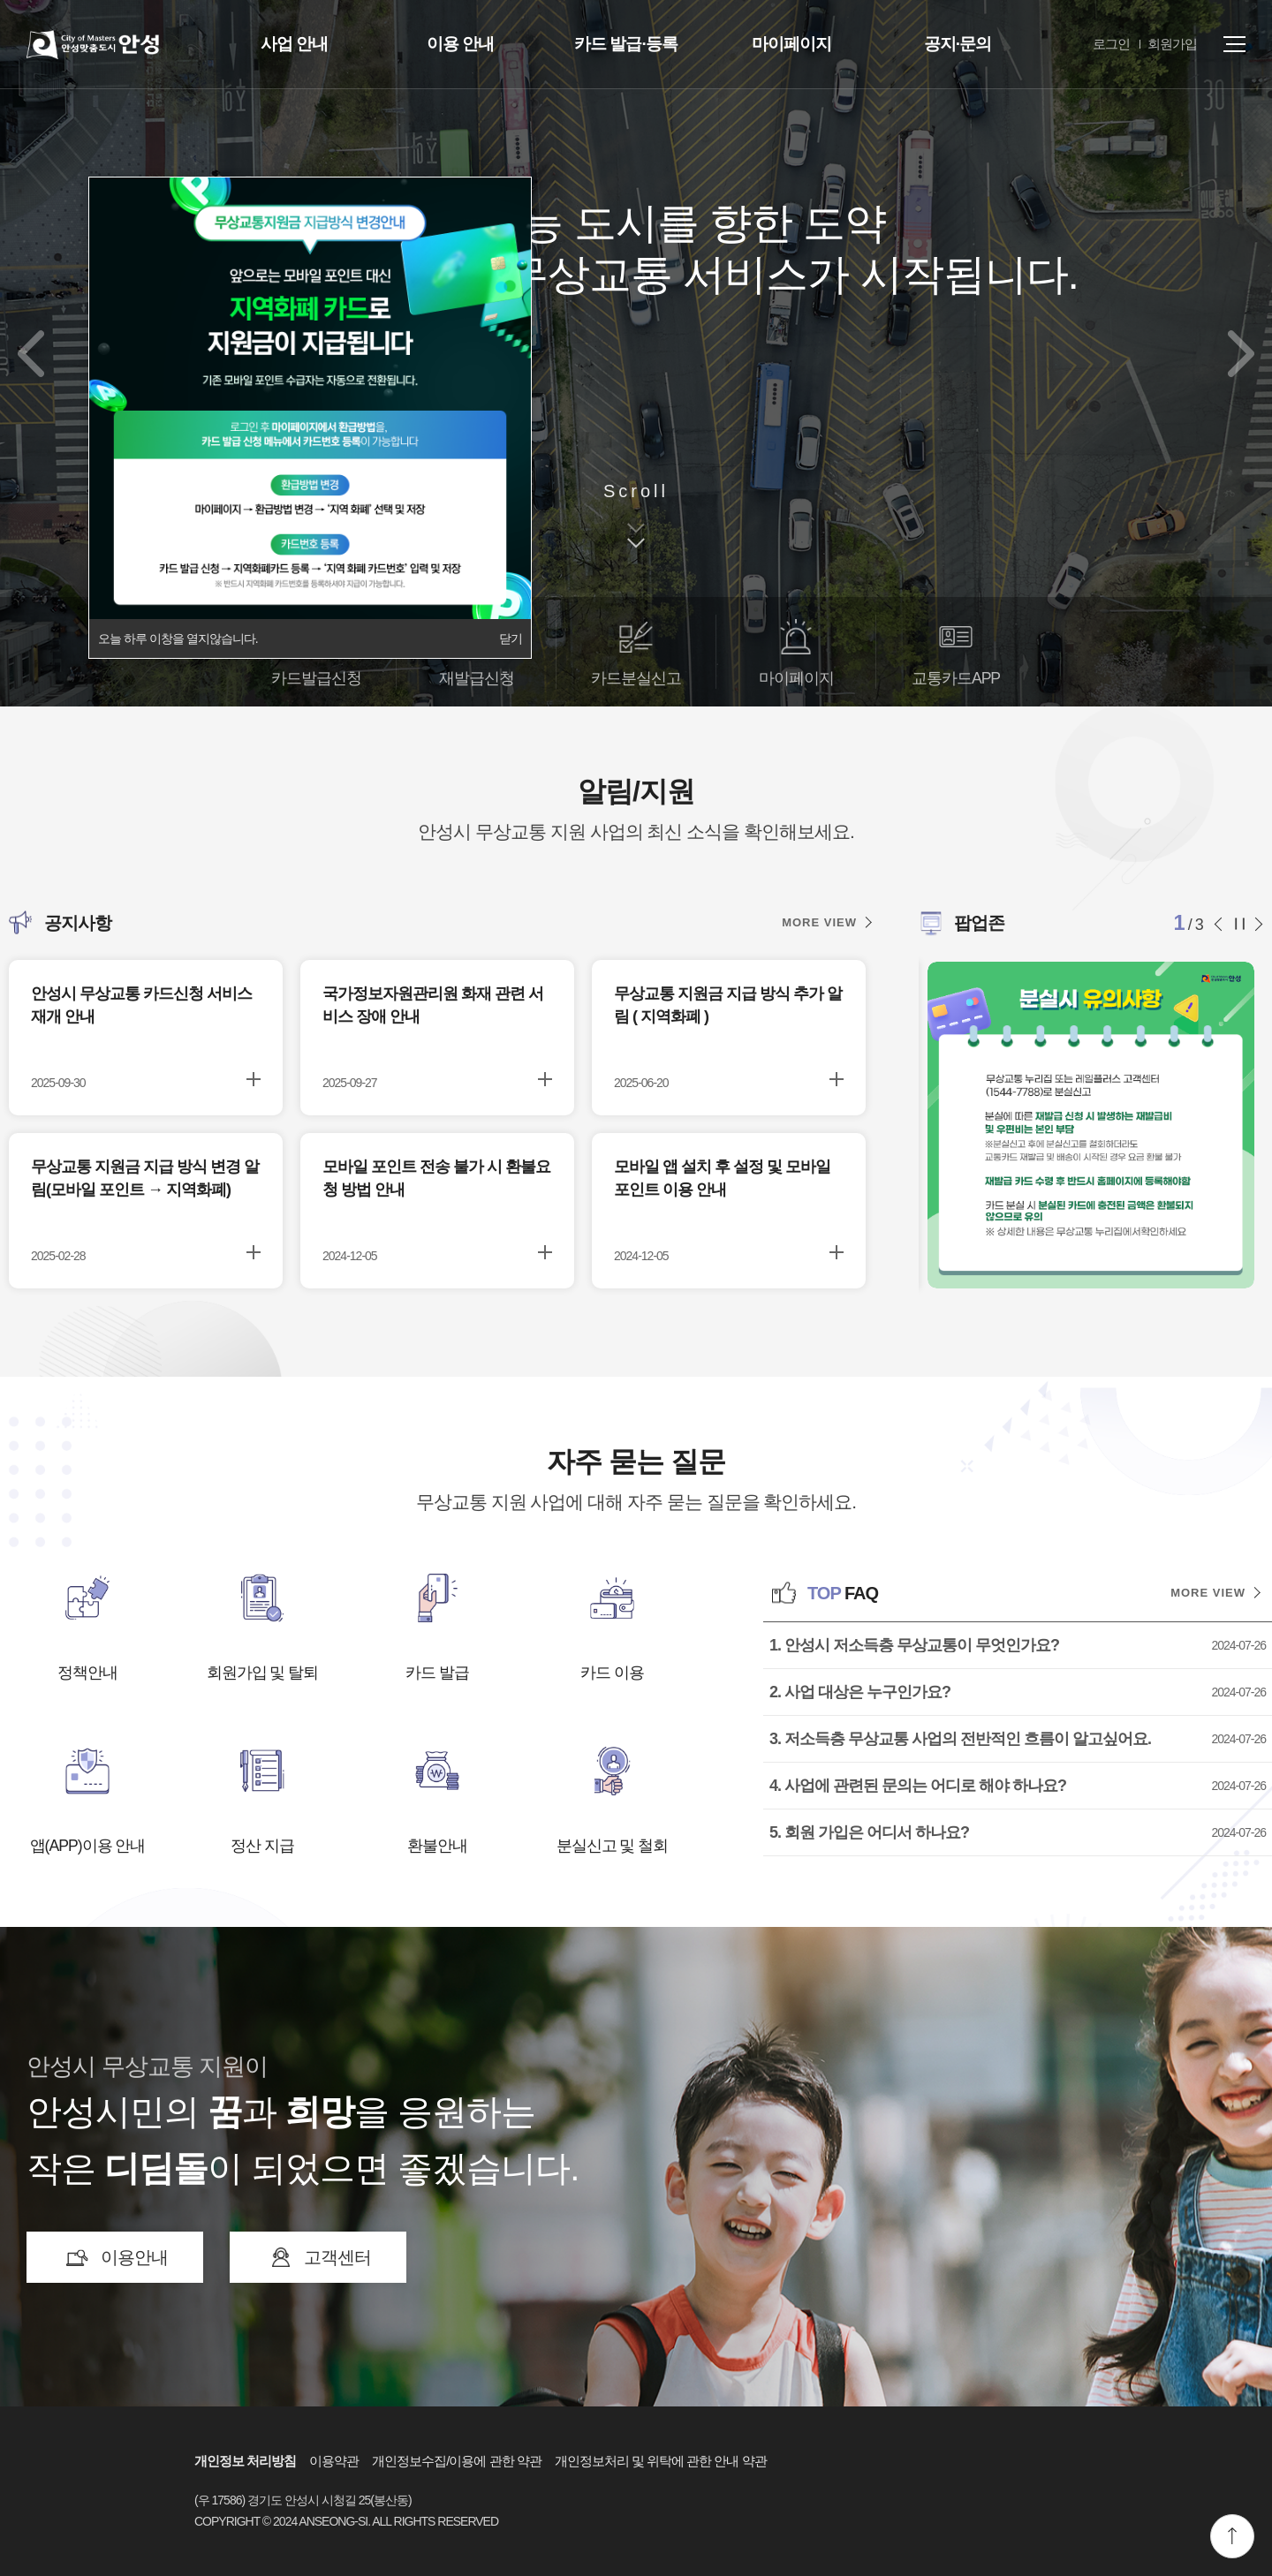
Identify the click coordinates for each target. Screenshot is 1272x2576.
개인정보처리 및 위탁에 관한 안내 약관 (661, 2460)
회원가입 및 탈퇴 (263, 1672)
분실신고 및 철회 (612, 1846)
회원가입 (1172, 43)
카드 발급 (437, 1672)
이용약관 (334, 2460)
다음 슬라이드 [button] (1257, 924)
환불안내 (437, 1846)
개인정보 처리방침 (245, 2460)
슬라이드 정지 (1240, 924)
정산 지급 (262, 1846)
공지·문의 (957, 43)
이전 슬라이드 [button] (1222, 924)
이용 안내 (460, 43)
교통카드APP (956, 678)
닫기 (510, 638)
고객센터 (337, 2257)
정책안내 (87, 1672)
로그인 (1111, 43)
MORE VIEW (819, 922)
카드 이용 (612, 1672)
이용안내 (134, 2257)
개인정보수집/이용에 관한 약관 (456, 2460)
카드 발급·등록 (626, 43)
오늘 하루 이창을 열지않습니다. (178, 638)
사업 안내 (294, 43)
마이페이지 (791, 43)
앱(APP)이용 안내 (88, 1846)
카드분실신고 (636, 678)
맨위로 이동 (1232, 2536)
